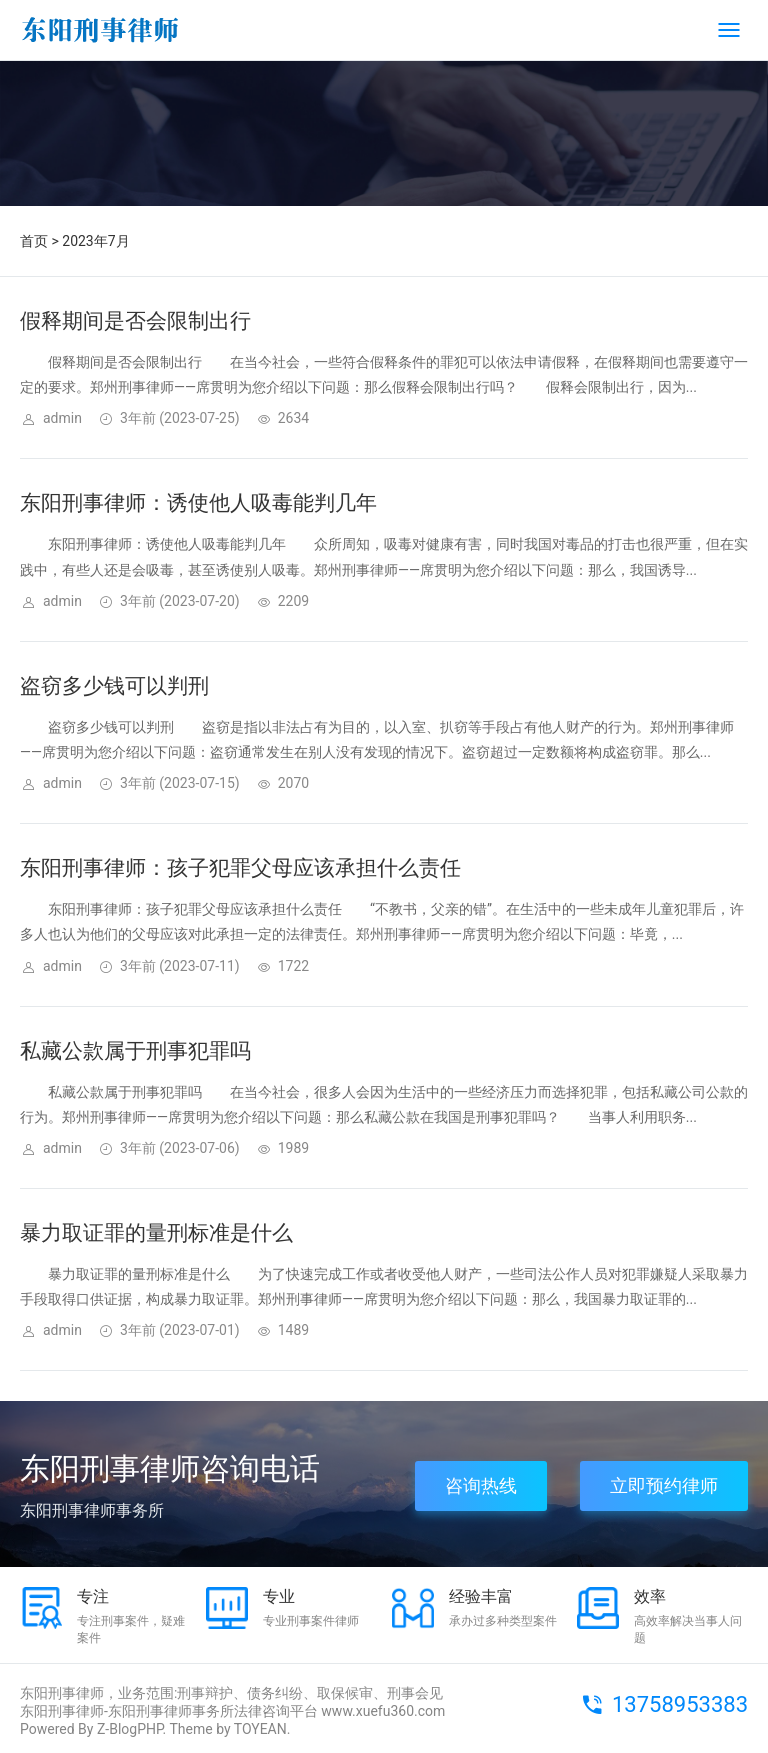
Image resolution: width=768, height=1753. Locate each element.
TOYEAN (260, 1729)
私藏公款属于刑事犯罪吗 (135, 1051)
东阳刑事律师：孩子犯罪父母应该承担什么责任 (240, 868)
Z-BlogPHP (130, 1729)
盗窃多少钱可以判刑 (114, 686)
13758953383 (680, 1704)
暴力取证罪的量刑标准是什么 (156, 1233)
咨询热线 (481, 1485)
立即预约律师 (664, 1485)
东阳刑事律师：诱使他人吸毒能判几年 (198, 503)
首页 (34, 241)
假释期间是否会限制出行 (135, 321)
